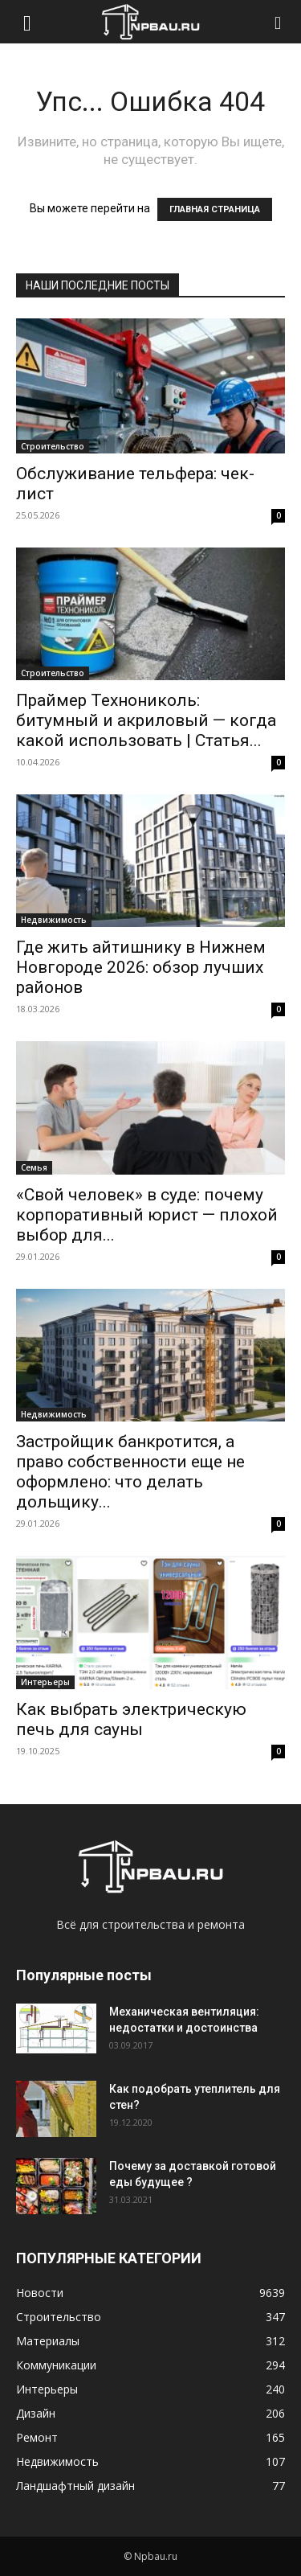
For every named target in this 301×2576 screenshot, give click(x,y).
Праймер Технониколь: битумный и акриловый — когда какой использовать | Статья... (146, 720)
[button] (27, 21)
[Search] (278, 21)
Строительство (52, 446)
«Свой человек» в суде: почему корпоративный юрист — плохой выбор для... (147, 1215)
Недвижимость (54, 919)
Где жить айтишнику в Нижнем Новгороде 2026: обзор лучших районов (141, 967)
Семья (34, 1167)
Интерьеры (45, 1682)
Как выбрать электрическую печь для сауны (131, 1719)
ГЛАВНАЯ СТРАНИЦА (214, 209)
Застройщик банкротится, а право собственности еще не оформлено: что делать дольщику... (130, 1472)
